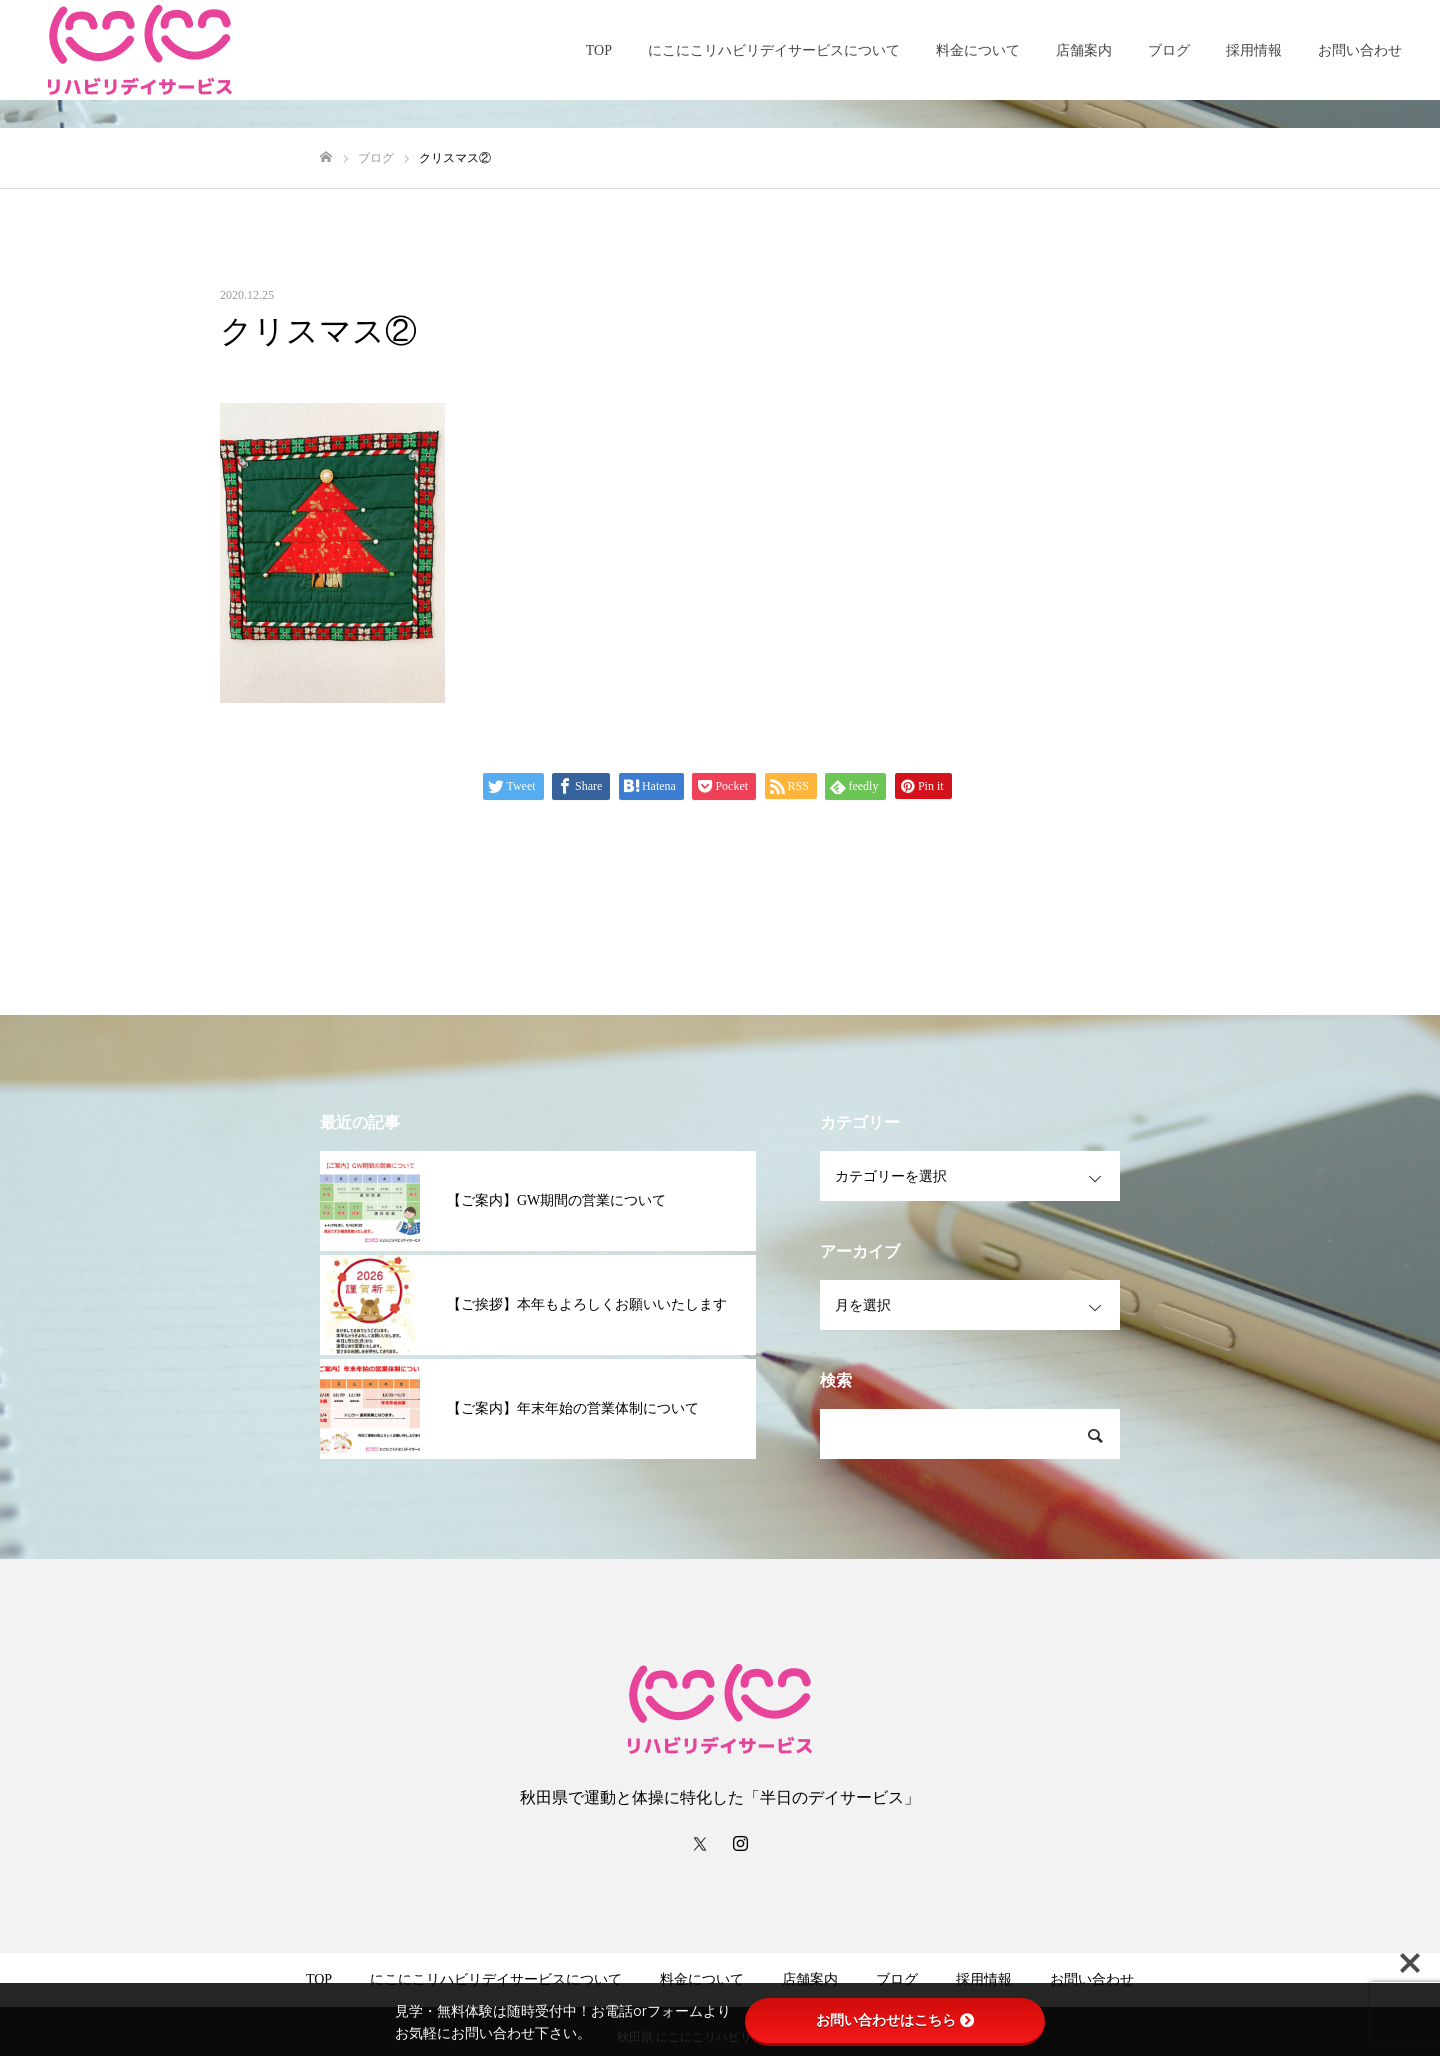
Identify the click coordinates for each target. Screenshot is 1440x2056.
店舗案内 (1084, 50)
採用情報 (1254, 50)
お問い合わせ (1360, 50)
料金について (978, 50)
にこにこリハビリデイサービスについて (774, 50)
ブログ (1169, 50)
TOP (599, 50)
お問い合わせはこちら (895, 2020)
